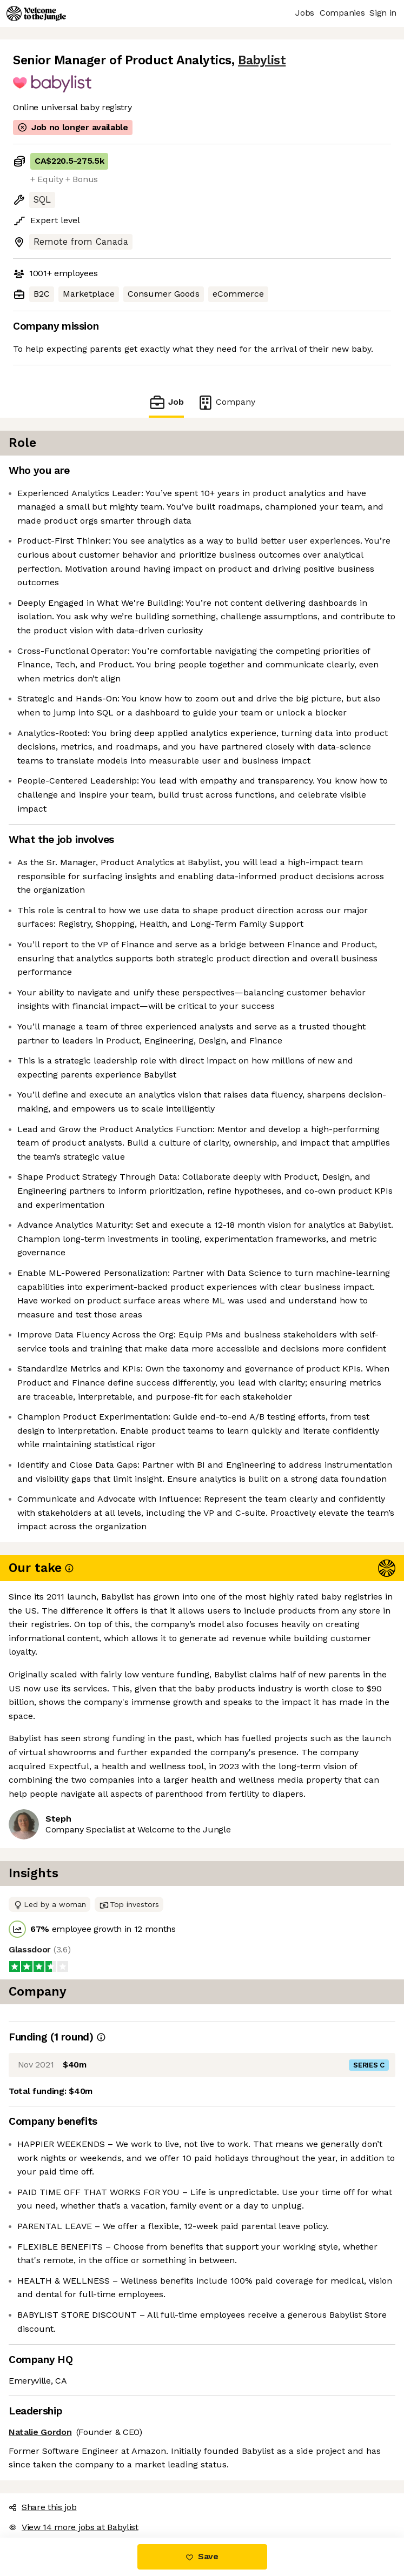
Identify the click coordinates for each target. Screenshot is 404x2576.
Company (226, 402)
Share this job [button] (43, 2507)
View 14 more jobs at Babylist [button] (73, 2527)
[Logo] (36, 13)
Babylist (262, 60)
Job (166, 402)
